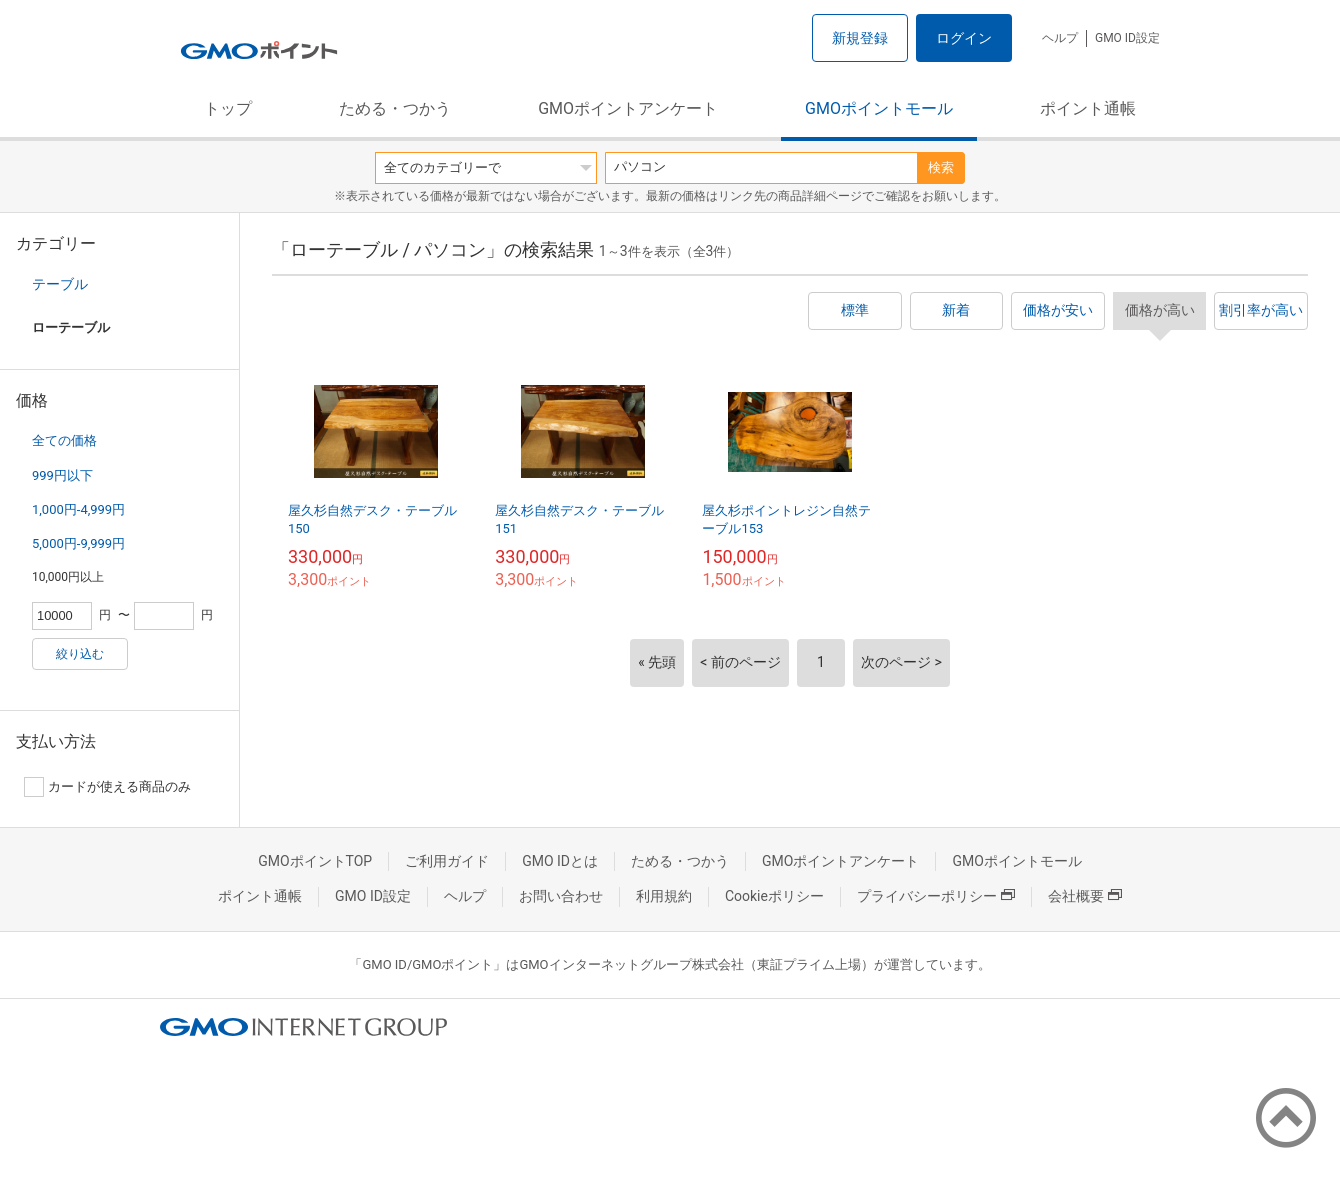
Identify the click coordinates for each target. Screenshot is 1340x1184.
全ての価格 (64, 440)
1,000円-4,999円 (78, 509)
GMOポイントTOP (315, 861)
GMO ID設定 (1127, 38)
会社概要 (1085, 896)
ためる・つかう (395, 108)
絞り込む (80, 654)
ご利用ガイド (447, 861)
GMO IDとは (560, 861)
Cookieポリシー (774, 896)
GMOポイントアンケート (628, 108)
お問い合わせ (561, 896)
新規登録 (860, 38)
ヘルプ (1060, 38)
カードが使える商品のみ (107, 787)
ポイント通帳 (1088, 108)
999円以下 (62, 475)
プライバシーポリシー (936, 896)
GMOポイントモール (879, 108)
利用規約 (664, 896)
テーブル (60, 284)
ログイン (964, 38)
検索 (941, 167)
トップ (228, 108)
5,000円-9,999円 (78, 543)
